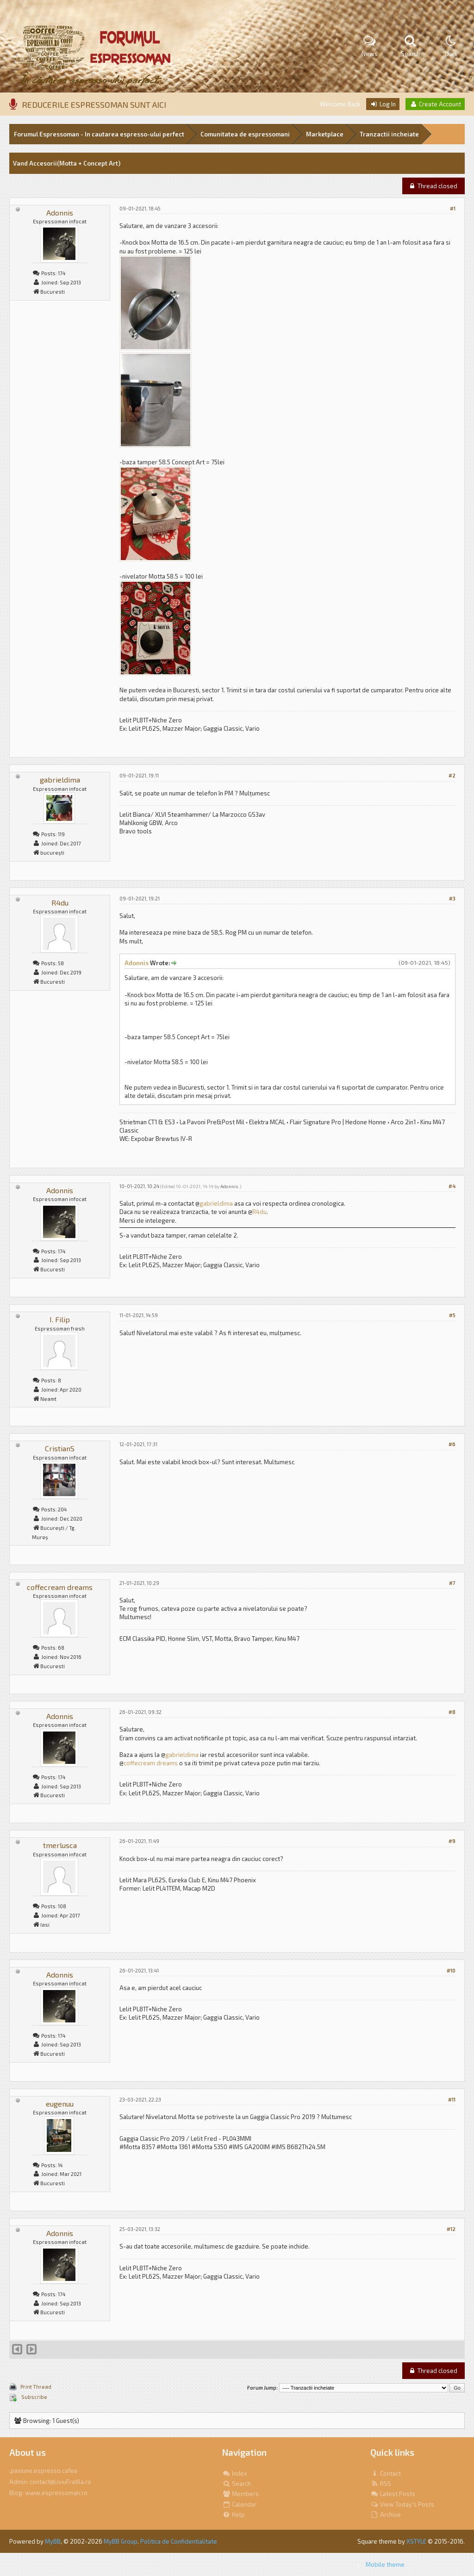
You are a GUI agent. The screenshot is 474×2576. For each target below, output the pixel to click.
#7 (452, 1583)
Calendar (239, 2504)
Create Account (435, 104)
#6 (452, 1444)
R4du (60, 902)
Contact (385, 2473)
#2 (452, 775)
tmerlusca (60, 1845)
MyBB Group (120, 2541)
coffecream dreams (60, 1587)
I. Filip (60, 1319)
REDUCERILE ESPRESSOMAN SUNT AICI (94, 104)
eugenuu (60, 2103)
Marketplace (324, 134)
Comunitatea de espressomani (245, 134)
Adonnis (59, 212)
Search (236, 2483)
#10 (451, 1970)
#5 (452, 1315)
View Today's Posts (402, 2504)
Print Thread (35, 2387)
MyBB (53, 2541)
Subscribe (33, 2397)
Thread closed (432, 186)
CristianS (60, 1448)
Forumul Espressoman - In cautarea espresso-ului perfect (99, 134)
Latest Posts (392, 2493)
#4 (452, 1186)
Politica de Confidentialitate (178, 2541)
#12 (451, 2229)
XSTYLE (416, 2541)
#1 (452, 208)
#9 (452, 1841)
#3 (452, 898)
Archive (385, 2514)
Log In (383, 104)
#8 (452, 1712)
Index (234, 2473)
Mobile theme (385, 2564)
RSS (380, 2483)
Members (240, 2493)
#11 (451, 2099)
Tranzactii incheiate (389, 134)
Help (233, 2514)
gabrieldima (60, 779)
